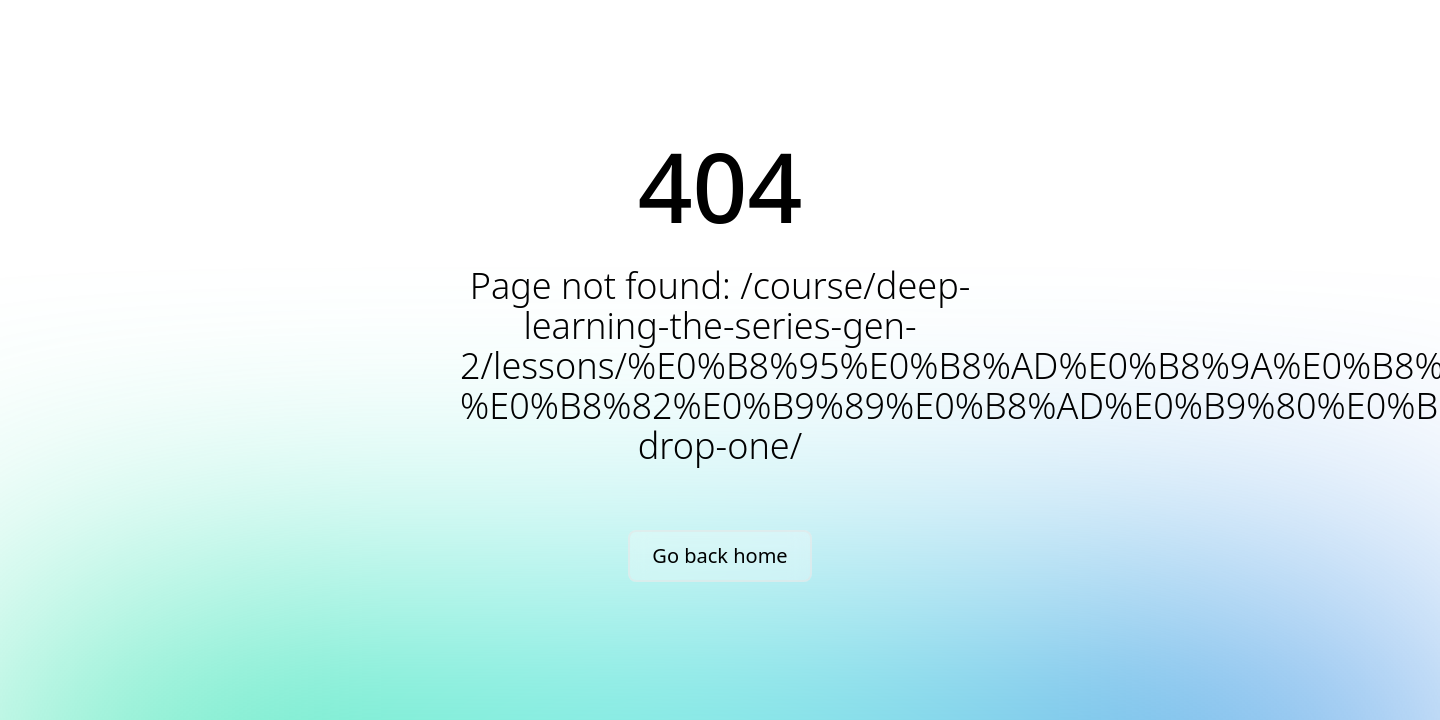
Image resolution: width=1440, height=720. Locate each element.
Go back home (719, 555)
